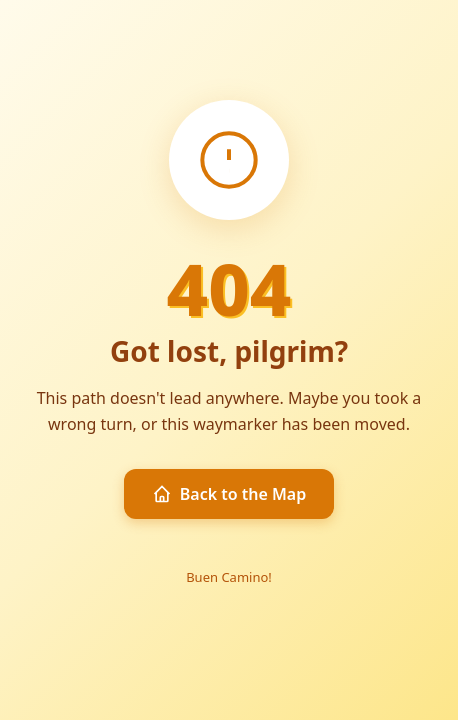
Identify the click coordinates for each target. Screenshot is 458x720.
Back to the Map (229, 494)
